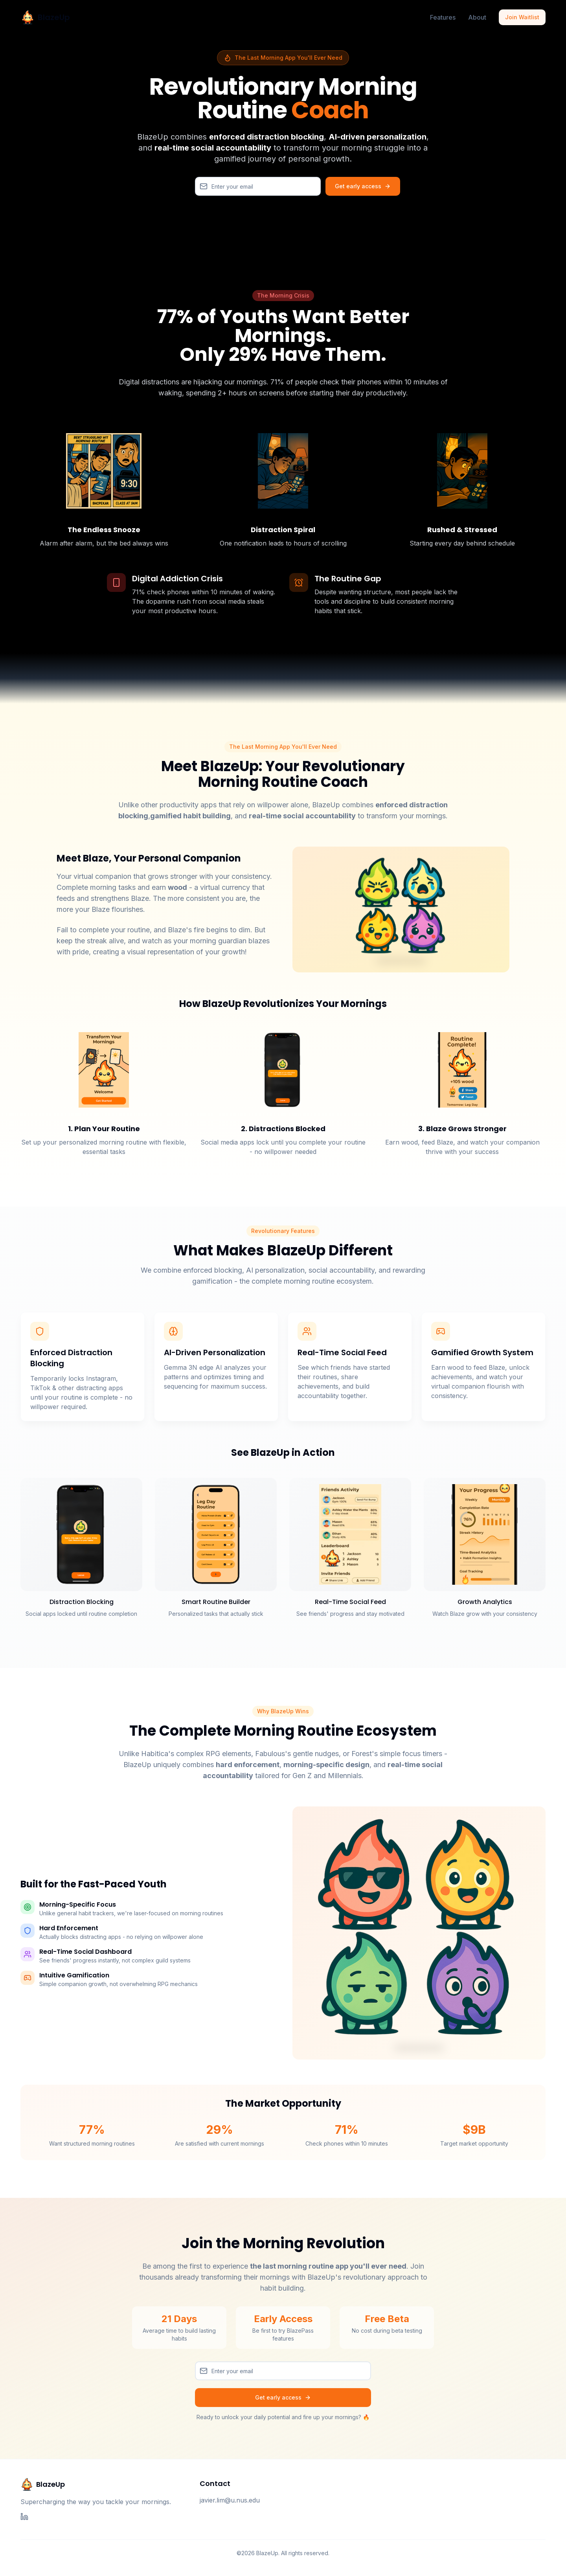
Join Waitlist (522, 17)
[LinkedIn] (24, 2517)
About (477, 17)
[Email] (258, 186)
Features (443, 17)
